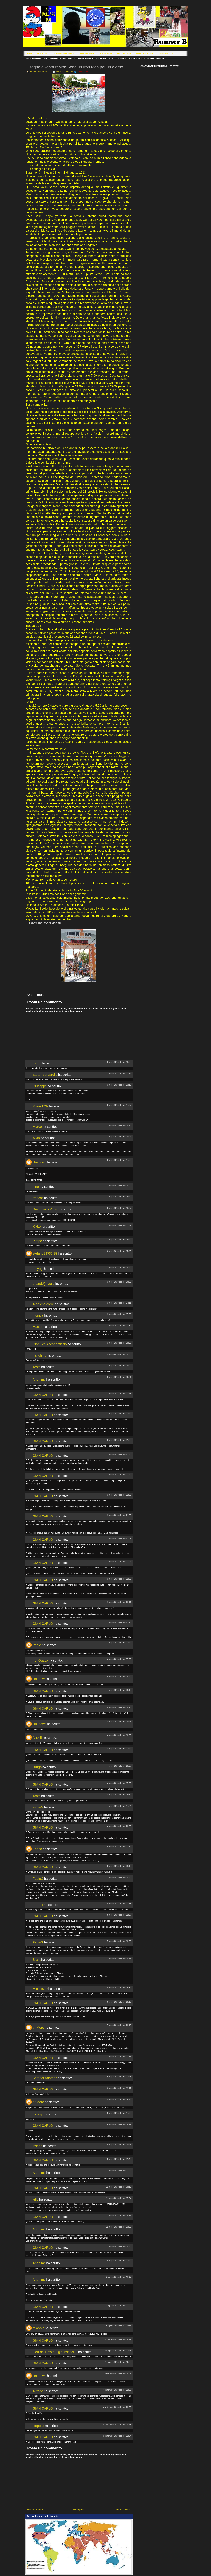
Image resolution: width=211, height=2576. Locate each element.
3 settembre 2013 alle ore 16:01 (117, 2373)
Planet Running (85, 58)
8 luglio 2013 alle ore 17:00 (119, 2113)
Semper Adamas (45, 2078)
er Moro (38, 2027)
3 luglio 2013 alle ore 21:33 (119, 1414)
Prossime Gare (124, 53)
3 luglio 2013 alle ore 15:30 (119, 1197)
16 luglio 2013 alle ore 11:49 (118, 2261)
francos (38, 1198)
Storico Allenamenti (64, 53)
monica (38, 1315)
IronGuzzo (40, 1660)
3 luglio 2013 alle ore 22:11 (119, 1602)
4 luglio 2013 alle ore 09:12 (119, 1690)
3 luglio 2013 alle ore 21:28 (119, 1393)
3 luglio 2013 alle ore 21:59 (119, 1538)
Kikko (37, 1226)
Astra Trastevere (144, 53)
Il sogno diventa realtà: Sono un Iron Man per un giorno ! (75, 67)
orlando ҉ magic (43, 1283)
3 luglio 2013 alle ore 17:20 (119, 1314)
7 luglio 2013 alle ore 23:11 (119, 2056)
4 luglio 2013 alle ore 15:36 (119, 1783)
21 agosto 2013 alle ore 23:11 (118, 2326)
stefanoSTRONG (45, 1253)
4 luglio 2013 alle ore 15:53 (119, 1795)
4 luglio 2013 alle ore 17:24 (119, 1806)
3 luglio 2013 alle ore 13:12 (119, 1073)
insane (37, 2146)
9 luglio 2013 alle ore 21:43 (119, 2159)
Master (38, 1327)
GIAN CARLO (43, 1395)
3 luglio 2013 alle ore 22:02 (119, 1561)
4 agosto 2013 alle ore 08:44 (118, 2277)
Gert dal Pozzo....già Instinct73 (55, 2352)
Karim (37, 1063)
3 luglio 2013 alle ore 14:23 (119, 1125)
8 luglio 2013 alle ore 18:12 (119, 2124)
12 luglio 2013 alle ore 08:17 (118, 2215)
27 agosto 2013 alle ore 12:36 (118, 2351)
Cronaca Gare (83, 72)
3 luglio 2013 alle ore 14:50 (119, 1160)
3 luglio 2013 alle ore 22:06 (119, 1579)
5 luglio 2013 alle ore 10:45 (119, 1877)
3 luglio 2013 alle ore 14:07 (119, 1105)
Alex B (37, 1737)
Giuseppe (40, 1086)
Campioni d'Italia (165, 53)
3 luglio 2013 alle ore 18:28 (119, 1343)
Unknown (39, 1162)
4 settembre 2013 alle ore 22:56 (117, 2407)
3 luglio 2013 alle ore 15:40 (119, 1240)
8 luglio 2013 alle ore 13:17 (119, 2088)
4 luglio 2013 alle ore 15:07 (119, 1766)
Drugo (37, 1767)
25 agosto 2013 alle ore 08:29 (118, 2339)
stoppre (38, 2426)
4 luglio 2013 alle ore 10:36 (119, 1735)
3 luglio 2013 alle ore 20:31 (119, 1377)
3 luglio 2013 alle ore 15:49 (119, 1267)
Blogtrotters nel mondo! (62, 58)
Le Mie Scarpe (105, 53)
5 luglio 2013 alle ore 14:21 (119, 1958)
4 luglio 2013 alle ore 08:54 (119, 1676)
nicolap (38, 2114)
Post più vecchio (122, 2509)
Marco (37, 1126)
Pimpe (37, 1241)
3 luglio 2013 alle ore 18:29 (119, 1354)
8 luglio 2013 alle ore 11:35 (119, 2077)
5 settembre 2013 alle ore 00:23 (117, 2424)
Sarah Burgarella (45, 1074)
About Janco (43, 53)
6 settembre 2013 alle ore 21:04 (117, 2436)
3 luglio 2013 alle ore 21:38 (119, 1454)
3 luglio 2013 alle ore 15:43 (119, 1251)
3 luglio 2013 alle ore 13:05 (119, 1062)
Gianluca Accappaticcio (50, 1344)
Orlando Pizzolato (105, 58)
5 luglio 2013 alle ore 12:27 (119, 1915)
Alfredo (38, 2391)
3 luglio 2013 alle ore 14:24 (119, 1137)
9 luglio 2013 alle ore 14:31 (119, 2145)
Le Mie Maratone (86, 53)
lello (36, 2199)
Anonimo (39, 1379)
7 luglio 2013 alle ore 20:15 (119, 2025)
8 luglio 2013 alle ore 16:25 (119, 2099)
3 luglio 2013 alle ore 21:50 (119, 1474)
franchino (39, 1355)
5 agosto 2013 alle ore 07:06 (118, 2305)
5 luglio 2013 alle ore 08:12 (119, 1866)
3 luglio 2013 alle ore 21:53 (119, 1495)
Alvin (36, 1138)
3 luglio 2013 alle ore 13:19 (119, 1085)
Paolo (37, 1645)
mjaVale (38, 2328)
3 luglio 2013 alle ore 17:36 (119, 1326)
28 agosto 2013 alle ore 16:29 (118, 2362)
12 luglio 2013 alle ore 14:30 (118, 2246)
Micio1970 (40, 1989)
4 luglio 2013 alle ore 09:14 (119, 1707)
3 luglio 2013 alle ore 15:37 (119, 1208)
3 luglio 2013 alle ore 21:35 (119, 1440)
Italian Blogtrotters (36, 58)
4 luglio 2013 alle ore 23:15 (119, 1846)
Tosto (37, 1367)
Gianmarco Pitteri (45, 1209)
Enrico (37, 1849)
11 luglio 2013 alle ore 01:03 (118, 2170)
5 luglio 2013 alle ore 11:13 (119, 1903)
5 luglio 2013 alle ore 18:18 (119, 2002)
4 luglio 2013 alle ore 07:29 (119, 1659)
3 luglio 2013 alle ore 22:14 (119, 1622)
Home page (78, 2509)
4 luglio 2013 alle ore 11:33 (119, 1749)
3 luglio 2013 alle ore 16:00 (119, 1282)
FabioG (38, 1807)
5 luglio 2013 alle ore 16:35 (119, 1988)
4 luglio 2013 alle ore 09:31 (119, 1722)
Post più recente (35, 2509)
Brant (37, 1959)
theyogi (38, 1269)
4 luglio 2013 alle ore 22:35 (119, 1826)
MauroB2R (40, 1106)
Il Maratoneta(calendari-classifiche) (147, 58)
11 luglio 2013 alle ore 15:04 (118, 2198)
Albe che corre (43, 1304)
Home (29, 53)
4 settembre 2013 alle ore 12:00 (117, 2390)
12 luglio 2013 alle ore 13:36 (118, 2227)
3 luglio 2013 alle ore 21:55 (119, 1515)
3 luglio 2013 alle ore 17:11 (119, 1303)
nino (36, 1186)
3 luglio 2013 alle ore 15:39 (119, 1225)
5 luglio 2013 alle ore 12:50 (119, 1941)
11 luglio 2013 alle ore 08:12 (118, 2187)
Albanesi (122, 58)
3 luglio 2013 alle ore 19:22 (119, 1366)
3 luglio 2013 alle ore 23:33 (119, 1643)
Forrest (38, 1905)
